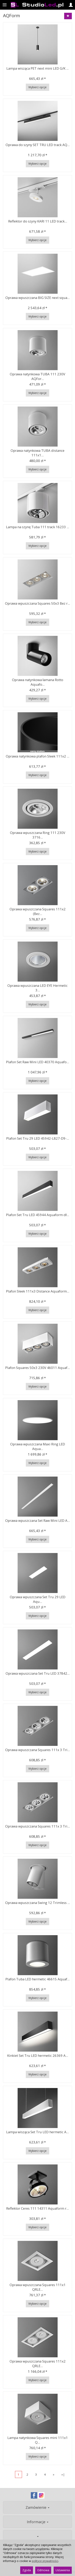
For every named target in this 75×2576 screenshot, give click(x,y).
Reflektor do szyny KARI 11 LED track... (37, 221)
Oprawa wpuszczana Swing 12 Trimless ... (37, 1902)
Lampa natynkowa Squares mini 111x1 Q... (37, 2440)
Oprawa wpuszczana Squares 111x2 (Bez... (38, 911)
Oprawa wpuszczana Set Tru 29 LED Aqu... (37, 1599)
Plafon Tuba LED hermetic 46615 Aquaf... (37, 1979)
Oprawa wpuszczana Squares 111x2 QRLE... (38, 2363)
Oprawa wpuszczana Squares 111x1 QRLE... (38, 2287)
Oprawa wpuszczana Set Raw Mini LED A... (37, 1520)
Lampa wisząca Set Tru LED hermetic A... (37, 2132)
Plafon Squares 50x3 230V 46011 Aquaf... (37, 1367)
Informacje (37, 2521)
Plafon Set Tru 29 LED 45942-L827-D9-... (37, 1138)
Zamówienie (37, 2507)
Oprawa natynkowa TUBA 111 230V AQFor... (37, 376)
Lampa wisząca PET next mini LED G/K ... (37, 68)
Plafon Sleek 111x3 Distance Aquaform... (37, 1291)
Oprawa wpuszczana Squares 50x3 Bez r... (37, 603)
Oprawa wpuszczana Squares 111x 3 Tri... (37, 1749)
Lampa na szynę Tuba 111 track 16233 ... (37, 527)
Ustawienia (63, 2570)
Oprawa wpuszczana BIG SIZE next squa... (37, 297)
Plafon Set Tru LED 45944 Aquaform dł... (37, 1214)
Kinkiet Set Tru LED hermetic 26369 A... (37, 2055)
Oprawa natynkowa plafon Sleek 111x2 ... (37, 756)
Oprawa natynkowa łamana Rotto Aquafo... (37, 682)
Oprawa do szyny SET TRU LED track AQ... (38, 144)
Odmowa (43, 2570)
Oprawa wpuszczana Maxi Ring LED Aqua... (37, 1446)
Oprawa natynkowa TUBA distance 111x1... (37, 452)
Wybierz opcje (37, 87)
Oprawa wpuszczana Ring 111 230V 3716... (37, 835)
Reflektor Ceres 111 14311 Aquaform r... (37, 2208)
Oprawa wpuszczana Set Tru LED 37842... (38, 1673)
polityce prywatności (45, 2561)
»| (63, 2474)
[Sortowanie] (68, 16)
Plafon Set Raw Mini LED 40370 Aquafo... (37, 1062)
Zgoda (26, 2570)
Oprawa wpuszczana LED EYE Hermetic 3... (37, 987)
